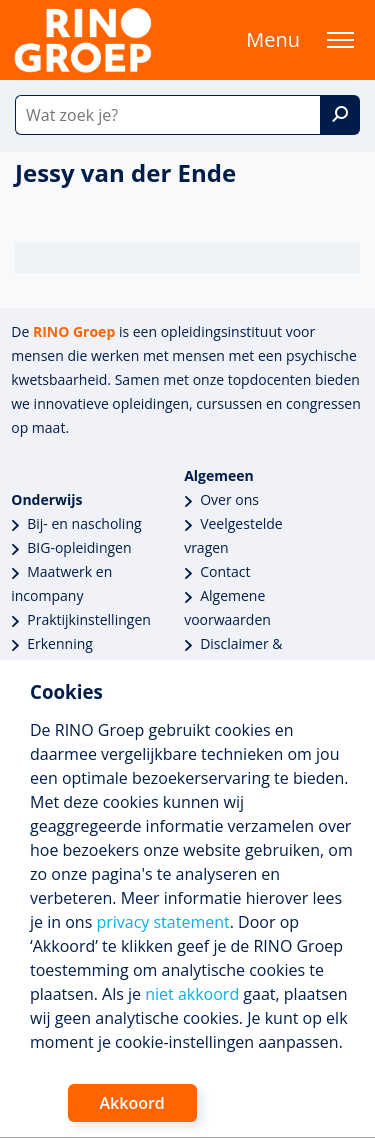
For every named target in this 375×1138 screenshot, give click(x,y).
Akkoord (132, 1103)
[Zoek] (340, 115)
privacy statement (162, 922)
